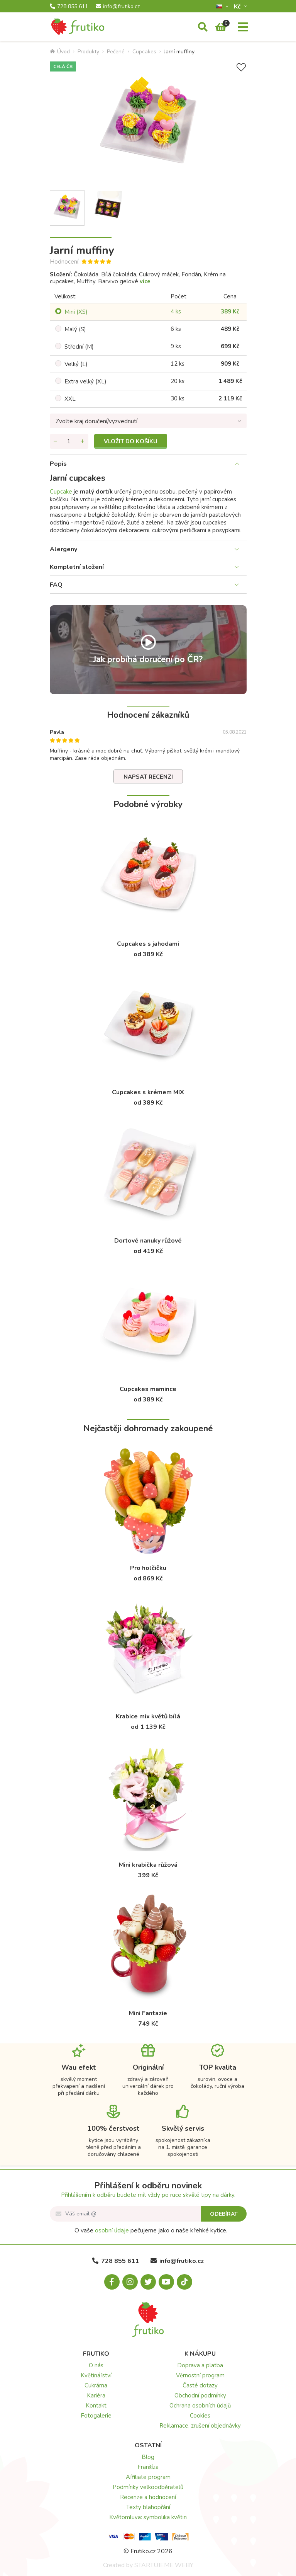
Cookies (200, 2415)
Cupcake (61, 491)
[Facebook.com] (112, 2282)
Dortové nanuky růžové (148, 1240)
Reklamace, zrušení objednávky (200, 2426)
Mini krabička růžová (148, 1865)
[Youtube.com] (166, 2282)
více (145, 281)
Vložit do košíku (130, 441)
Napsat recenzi (148, 777)
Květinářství (96, 2375)
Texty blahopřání (148, 2507)
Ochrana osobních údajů (200, 2405)
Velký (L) (76, 364)
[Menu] (243, 27)
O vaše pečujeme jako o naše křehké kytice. (150, 2230)
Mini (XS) (76, 312)
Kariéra (96, 2395)
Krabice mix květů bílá (148, 1716)
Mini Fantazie (148, 2013)
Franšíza (148, 2467)
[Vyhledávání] (203, 27)
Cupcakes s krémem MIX (148, 1092)
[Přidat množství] (82, 441)
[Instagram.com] (130, 2282)
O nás (96, 2365)
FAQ (56, 585)
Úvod (60, 51)
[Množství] (69, 441)
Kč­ (238, 6)
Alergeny (63, 549)
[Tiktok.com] (184, 2282)
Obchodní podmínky (200, 2395)
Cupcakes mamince (148, 1389)
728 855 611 (69, 6)
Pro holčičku (148, 1568)
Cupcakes (144, 51)
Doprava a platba (200, 2365)
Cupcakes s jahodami (148, 944)
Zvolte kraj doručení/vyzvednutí (96, 421)
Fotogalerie (96, 2415)
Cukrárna (96, 2385)
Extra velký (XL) (85, 381)
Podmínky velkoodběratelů (148, 2487)
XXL (70, 399)
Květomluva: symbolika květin (148, 2517)
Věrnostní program (200, 2375)
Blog (148, 2457)
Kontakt (96, 2405)
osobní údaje (112, 2230)
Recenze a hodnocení (148, 2497)
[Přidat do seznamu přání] (241, 67)
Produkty (88, 51)
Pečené (116, 51)
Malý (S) (75, 329)
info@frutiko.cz (118, 6)
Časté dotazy (200, 2385)
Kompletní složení (77, 567)
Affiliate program (148, 2477)
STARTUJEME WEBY (163, 2565)
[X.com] (148, 2282)
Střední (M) (79, 347)
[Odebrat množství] (55, 441)
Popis (58, 464)
